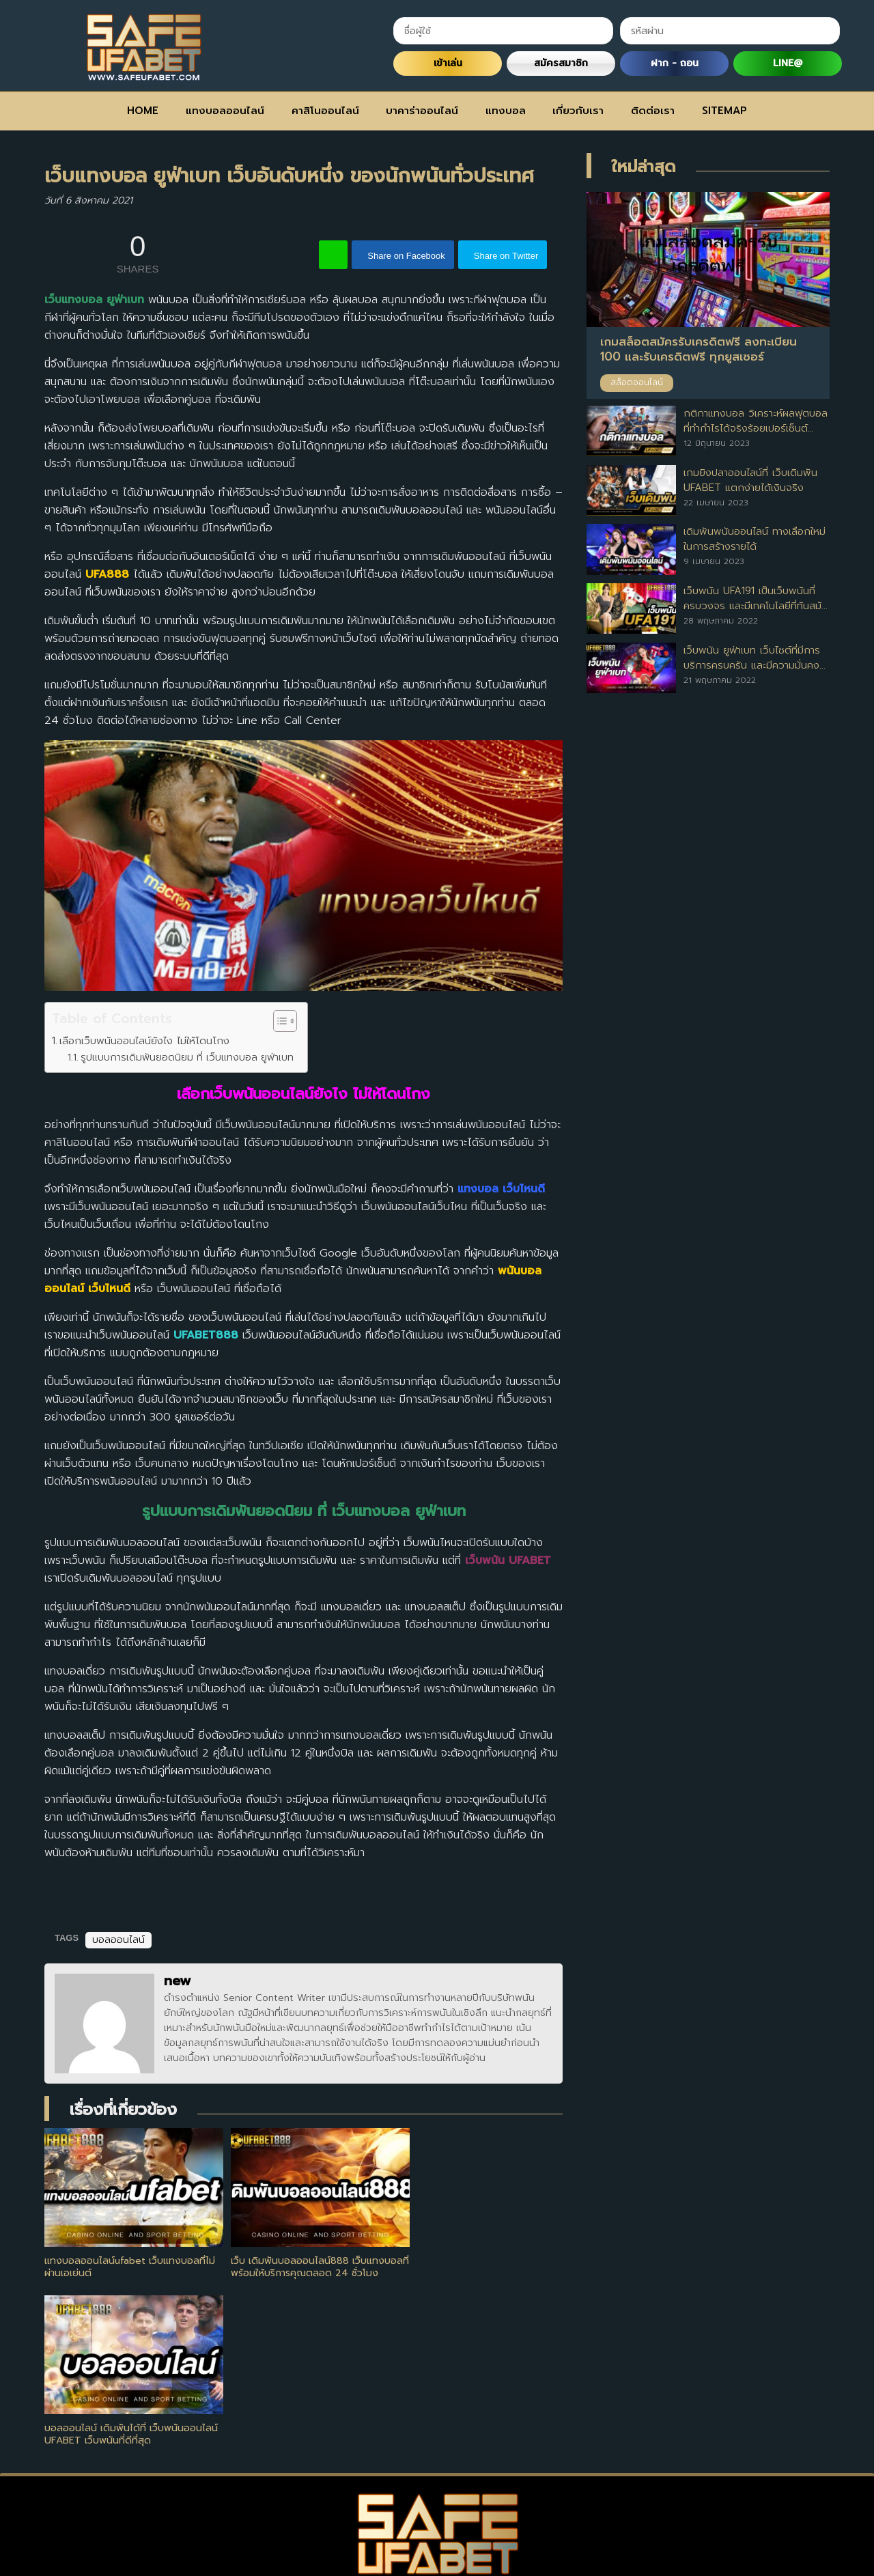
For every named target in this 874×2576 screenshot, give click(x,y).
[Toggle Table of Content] (278, 1021)
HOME (142, 110)
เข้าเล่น (448, 63)
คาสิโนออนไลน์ (325, 110)
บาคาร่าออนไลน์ (422, 110)
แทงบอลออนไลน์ (225, 110)
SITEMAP (724, 110)
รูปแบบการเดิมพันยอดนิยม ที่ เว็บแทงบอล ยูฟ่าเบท (187, 1057)
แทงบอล (505, 110)
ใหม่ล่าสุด (643, 166)
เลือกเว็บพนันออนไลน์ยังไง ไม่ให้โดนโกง (144, 1040)
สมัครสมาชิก (561, 63)
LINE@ (787, 63)
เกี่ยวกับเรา (578, 110)
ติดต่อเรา (653, 110)
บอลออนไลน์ (118, 1940)
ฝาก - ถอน (675, 63)
